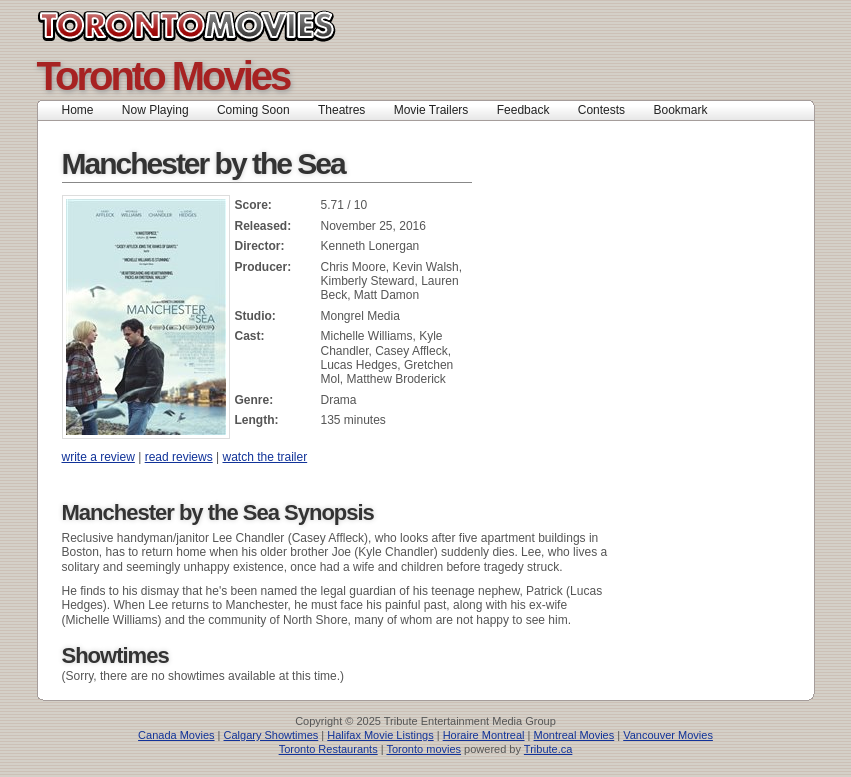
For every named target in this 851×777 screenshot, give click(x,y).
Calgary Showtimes (271, 735)
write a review (98, 457)
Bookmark (686, 110)
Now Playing (155, 110)
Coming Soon (253, 110)
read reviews (179, 457)
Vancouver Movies (668, 735)
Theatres (341, 110)
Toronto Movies (231, 26)
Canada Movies (176, 735)
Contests (601, 110)
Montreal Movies (574, 735)
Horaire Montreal (484, 735)
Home (78, 110)
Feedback (523, 110)
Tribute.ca (548, 749)
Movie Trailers (431, 110)
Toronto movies (423, 749)
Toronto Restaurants (328, 749)
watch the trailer (264, 457)
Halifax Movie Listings (380, 735)
